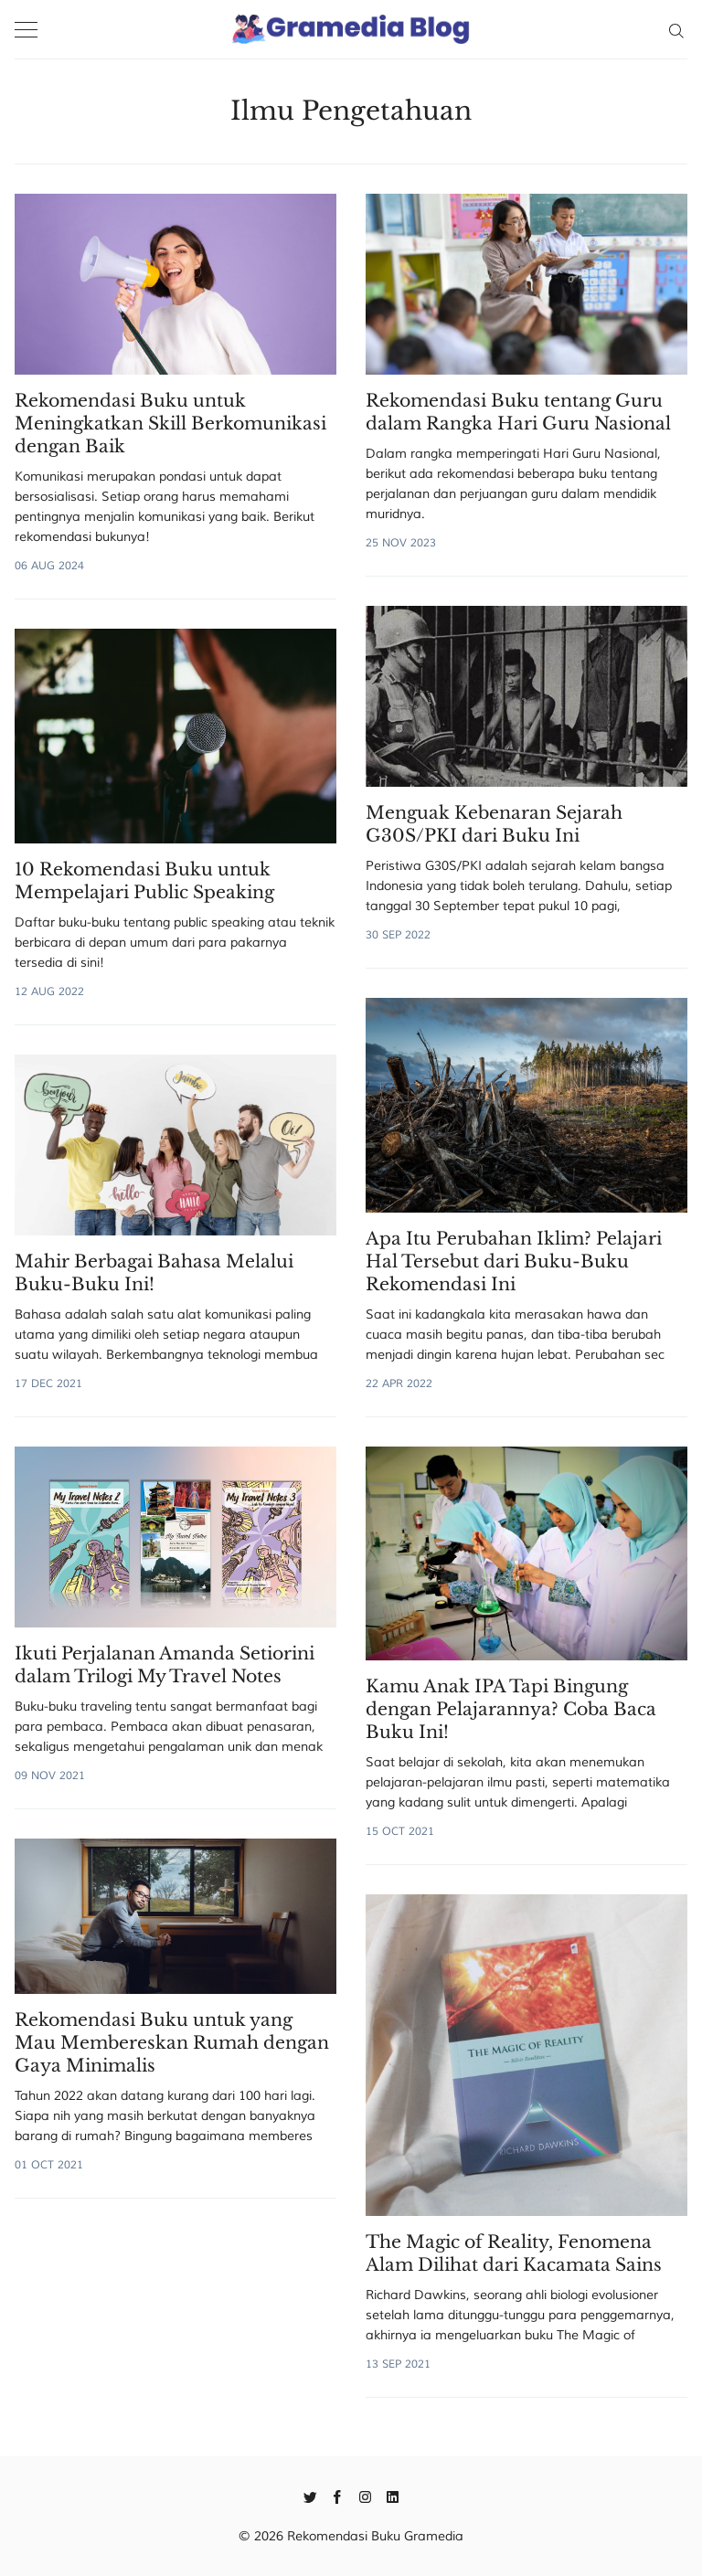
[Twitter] (310, 2495)
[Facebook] (337, 2495)
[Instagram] (365, 2495)
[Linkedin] (392, 2495)
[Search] (676, 29)
